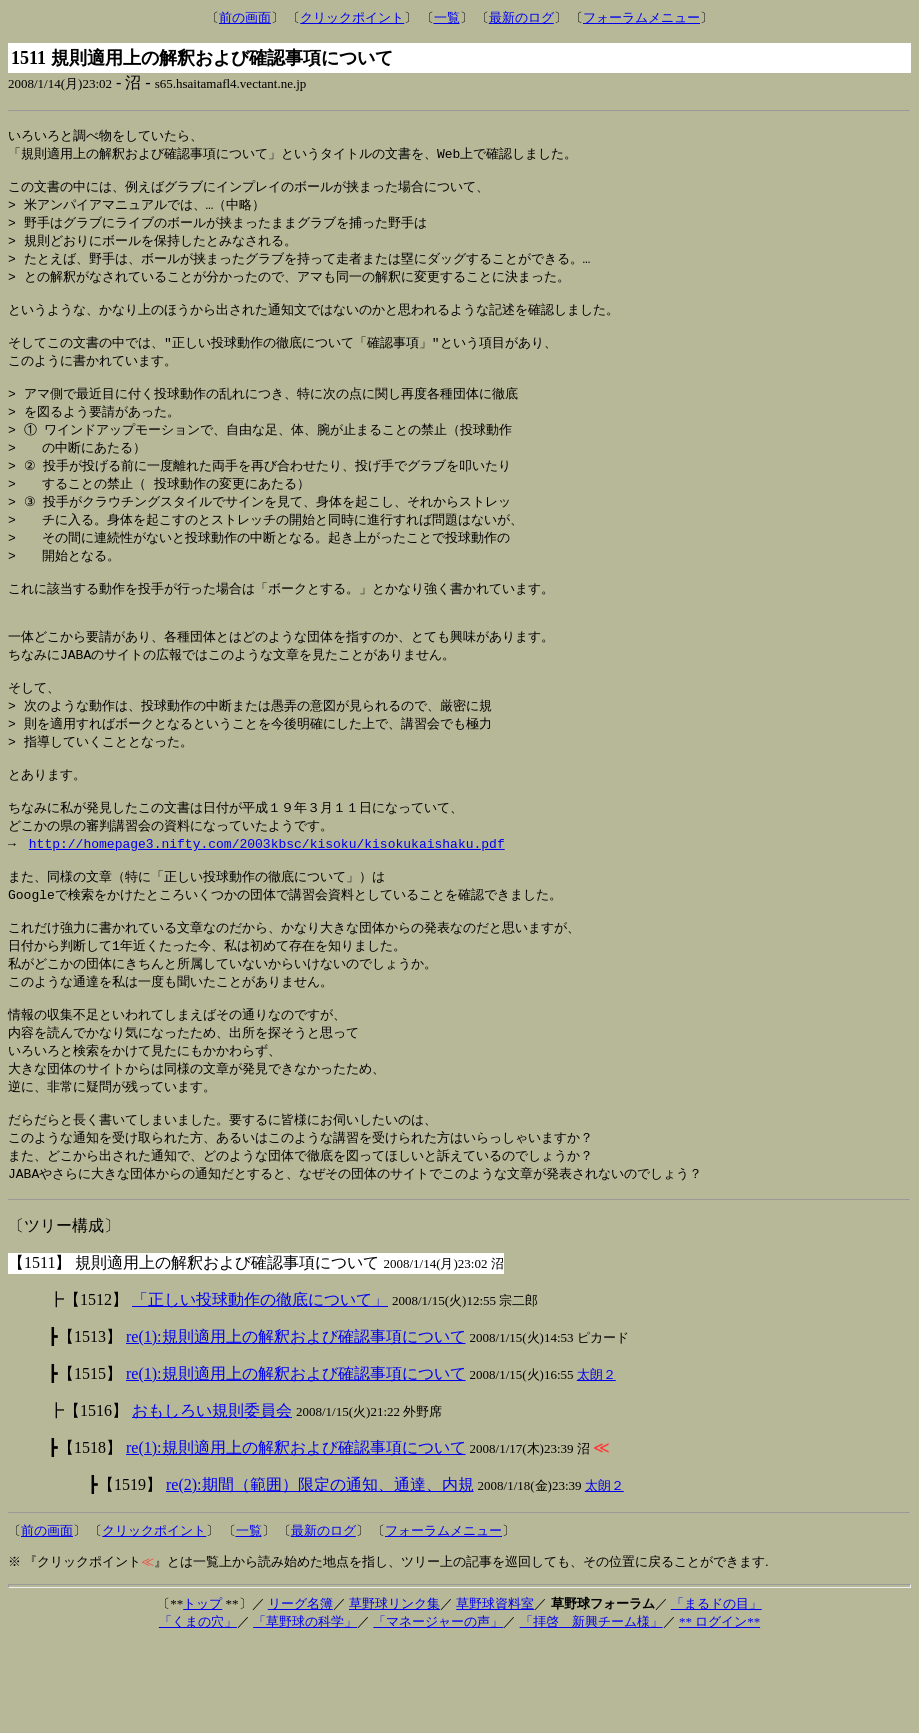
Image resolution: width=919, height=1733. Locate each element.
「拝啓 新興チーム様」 (591, 1710)
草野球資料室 (495, 1692)
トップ (202, 1692)
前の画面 (245, 17)
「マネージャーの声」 (438, 1710)
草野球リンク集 (394, 1692)
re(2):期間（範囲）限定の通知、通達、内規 (320, 1573)
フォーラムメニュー (641, 17)
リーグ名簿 (300, 1692)
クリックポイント (352, 17)
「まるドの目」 (716, 1692)
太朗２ (596, 1463)
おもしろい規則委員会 (212, 1499)
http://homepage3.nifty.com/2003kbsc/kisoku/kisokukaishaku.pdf (267, 905)
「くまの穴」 (198, 1710)
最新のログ (521, 17)
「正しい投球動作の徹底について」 (260, 1388)
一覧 (447, 17)
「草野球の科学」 (305, 1710)
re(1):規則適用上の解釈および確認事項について (296, 1425)
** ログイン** (719, 1710)
